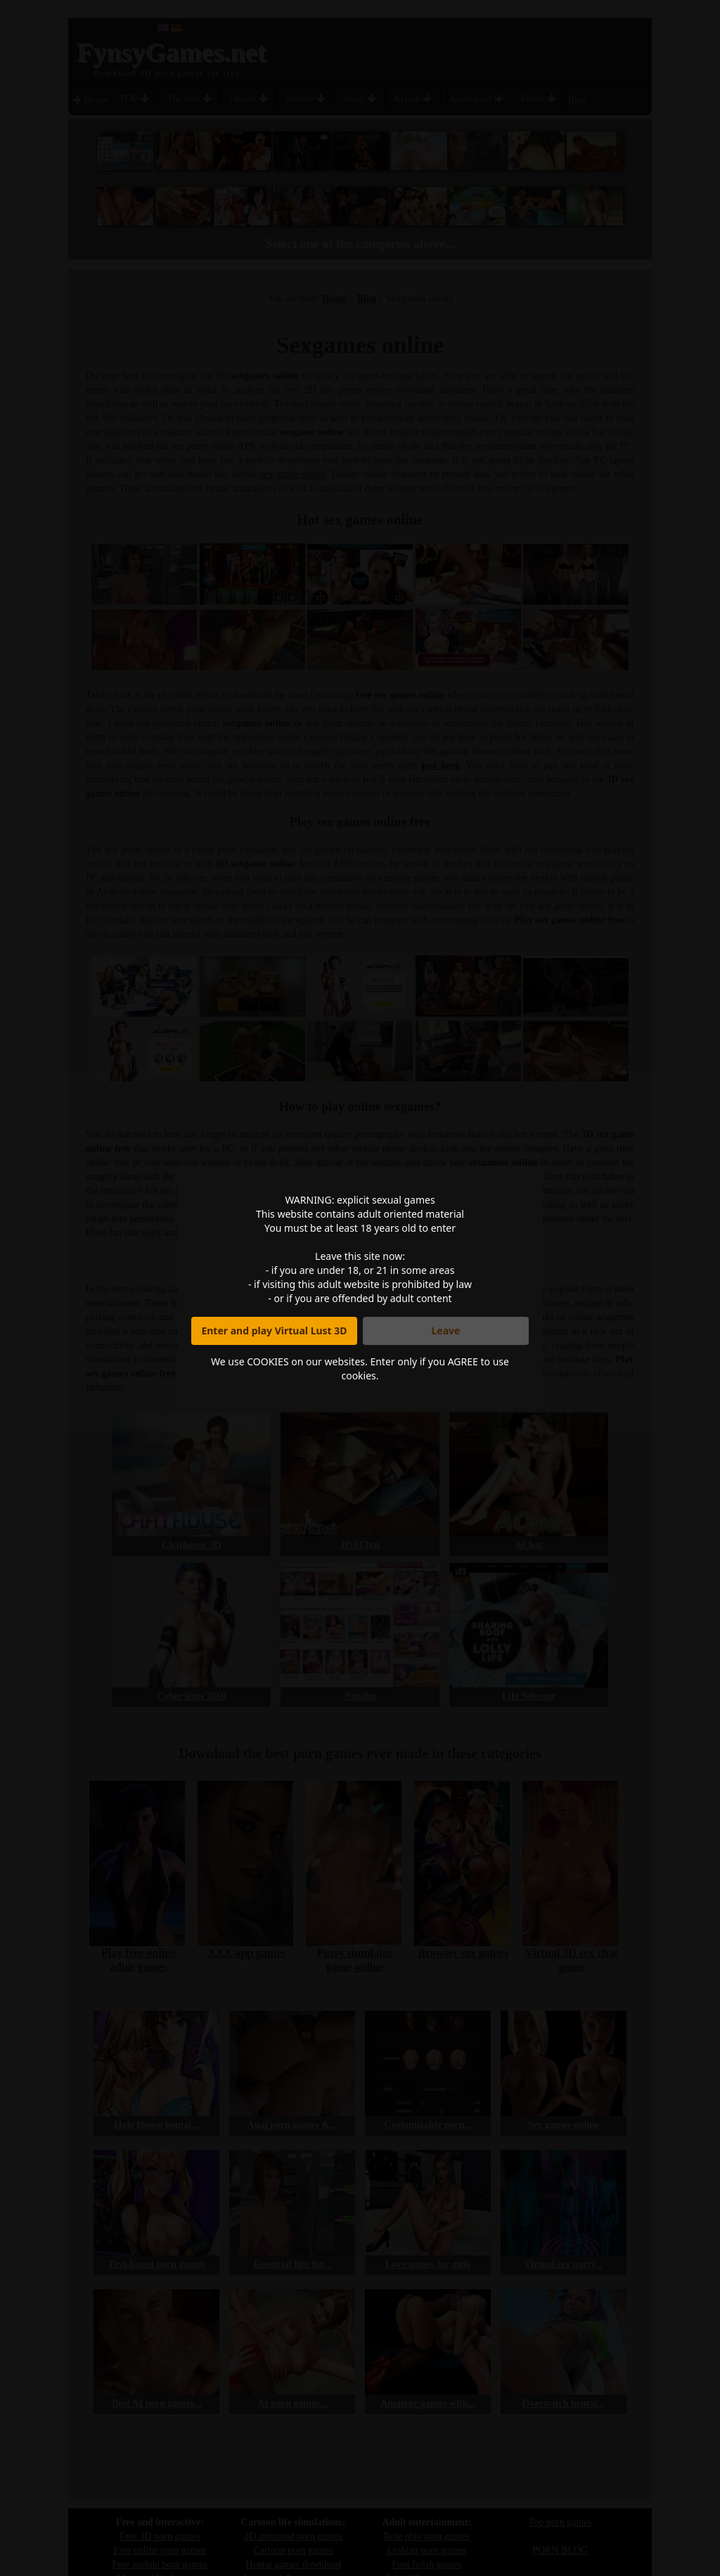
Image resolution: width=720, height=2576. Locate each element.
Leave (446, 1330)
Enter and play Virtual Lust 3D (274, 1330)
